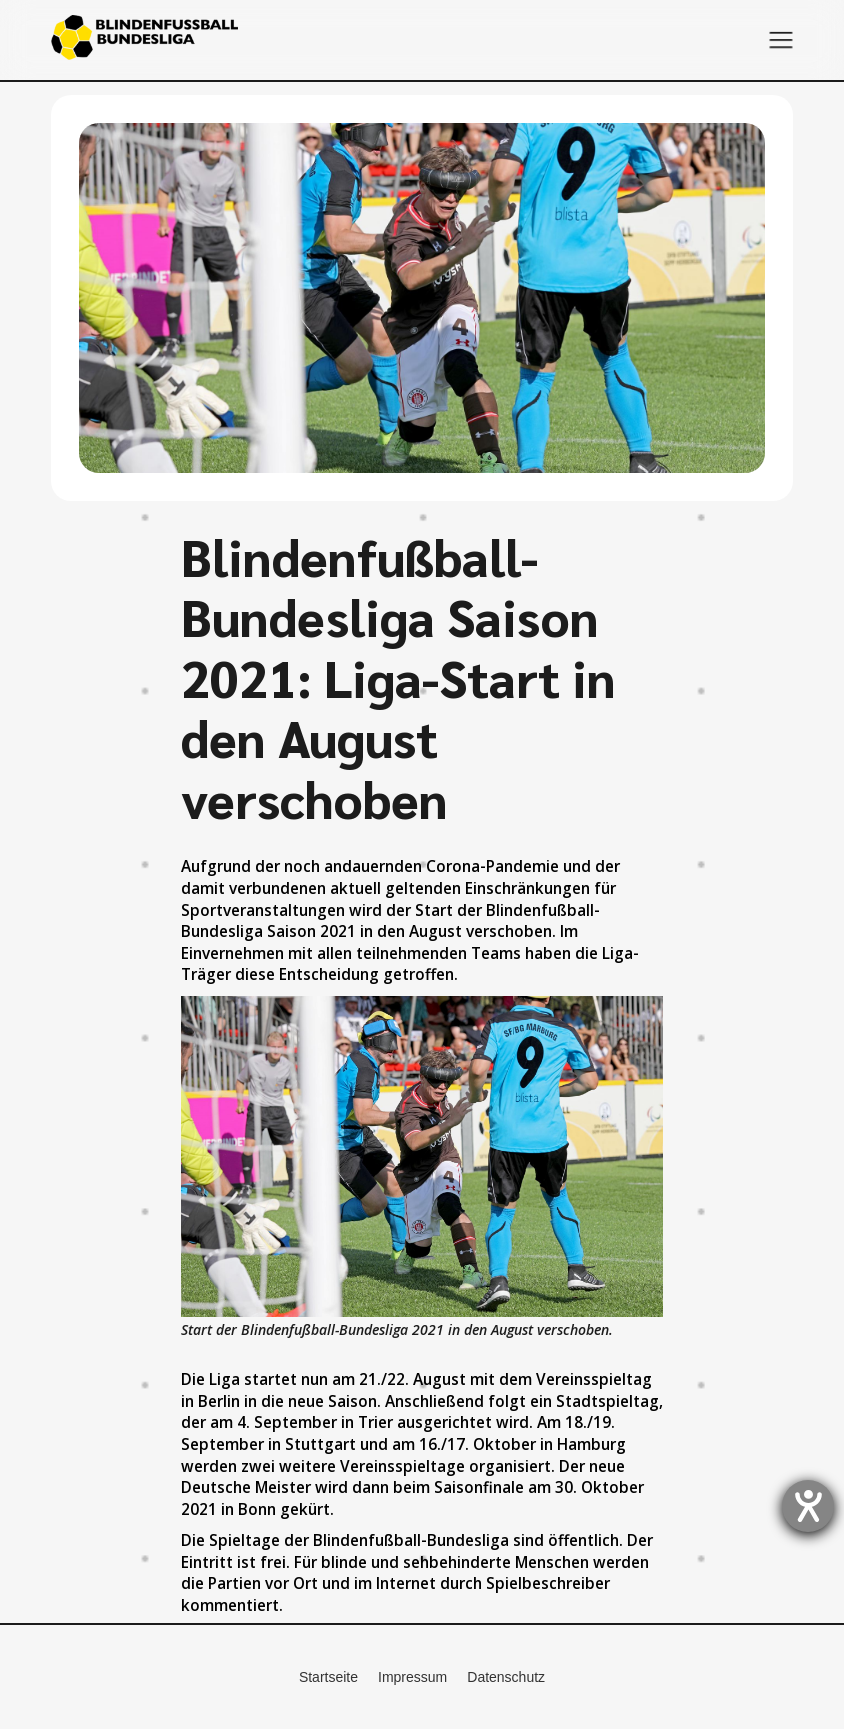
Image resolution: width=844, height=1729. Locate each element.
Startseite (328, 1677)
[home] (144, 40)
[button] (781, 40)
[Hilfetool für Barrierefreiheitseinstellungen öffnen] (808, 1506)
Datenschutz (506, 1677)
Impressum (412, 1677)
